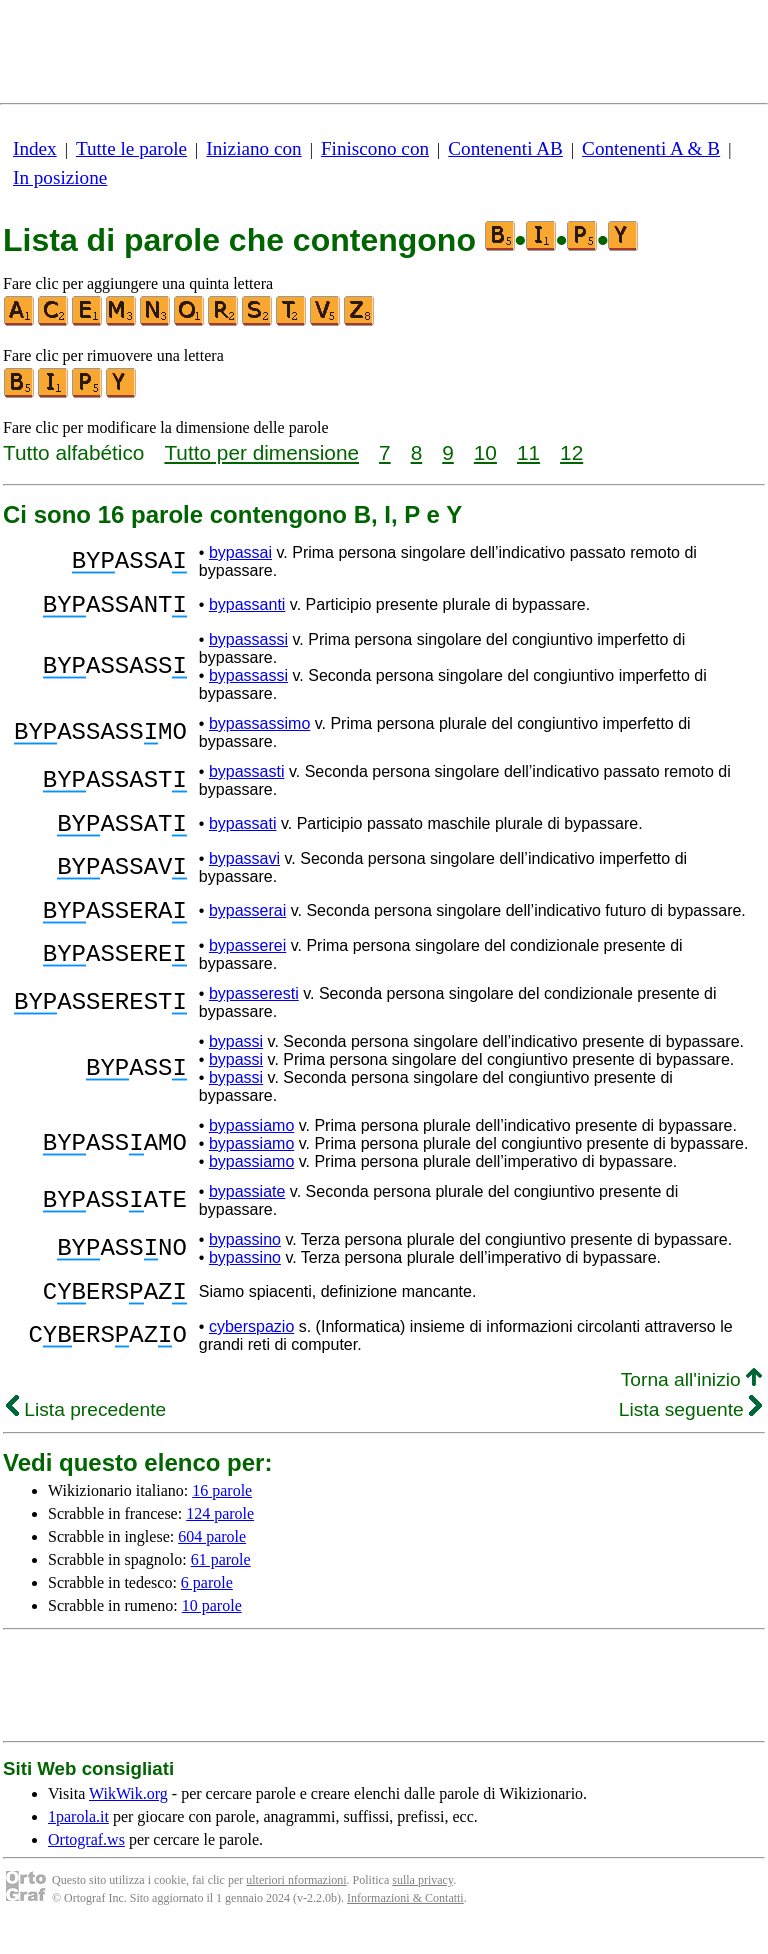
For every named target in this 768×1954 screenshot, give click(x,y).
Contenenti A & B (651, 148)
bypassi (236, 1059)
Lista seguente (690, 1433)
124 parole (220, 1537)
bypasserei (247, 963)
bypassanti (247, 607)
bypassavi (244, 870)
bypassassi (248, 645)
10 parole (212, 1629)
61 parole (221, 1583)
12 (571, 452)
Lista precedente (86, 1433)
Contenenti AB (505, 148)
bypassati (243, 832)
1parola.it (78, 1840)
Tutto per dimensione (261, 452)
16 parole (222, 1514)
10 (485, 452)
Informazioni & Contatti (405, 1922)
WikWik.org (128, 1817)
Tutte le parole (131, 148)
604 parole (212, 1560)
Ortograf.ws (86, 1863)
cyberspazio (251, 1350)
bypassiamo (251, 1143)
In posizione (60, 177)
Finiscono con (375, 148)
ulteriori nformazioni (296, 1904)
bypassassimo (259, 729)
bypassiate (247, 1209)
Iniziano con (253, 148)
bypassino (245, 1257)
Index (35, 148)
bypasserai (247, 925)
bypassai (240, 552)
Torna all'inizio (691, 1403)
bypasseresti (254, 1011)
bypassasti (247, 777)
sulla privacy (422, 1904)
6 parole (207, 1606)
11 (528, 452)
